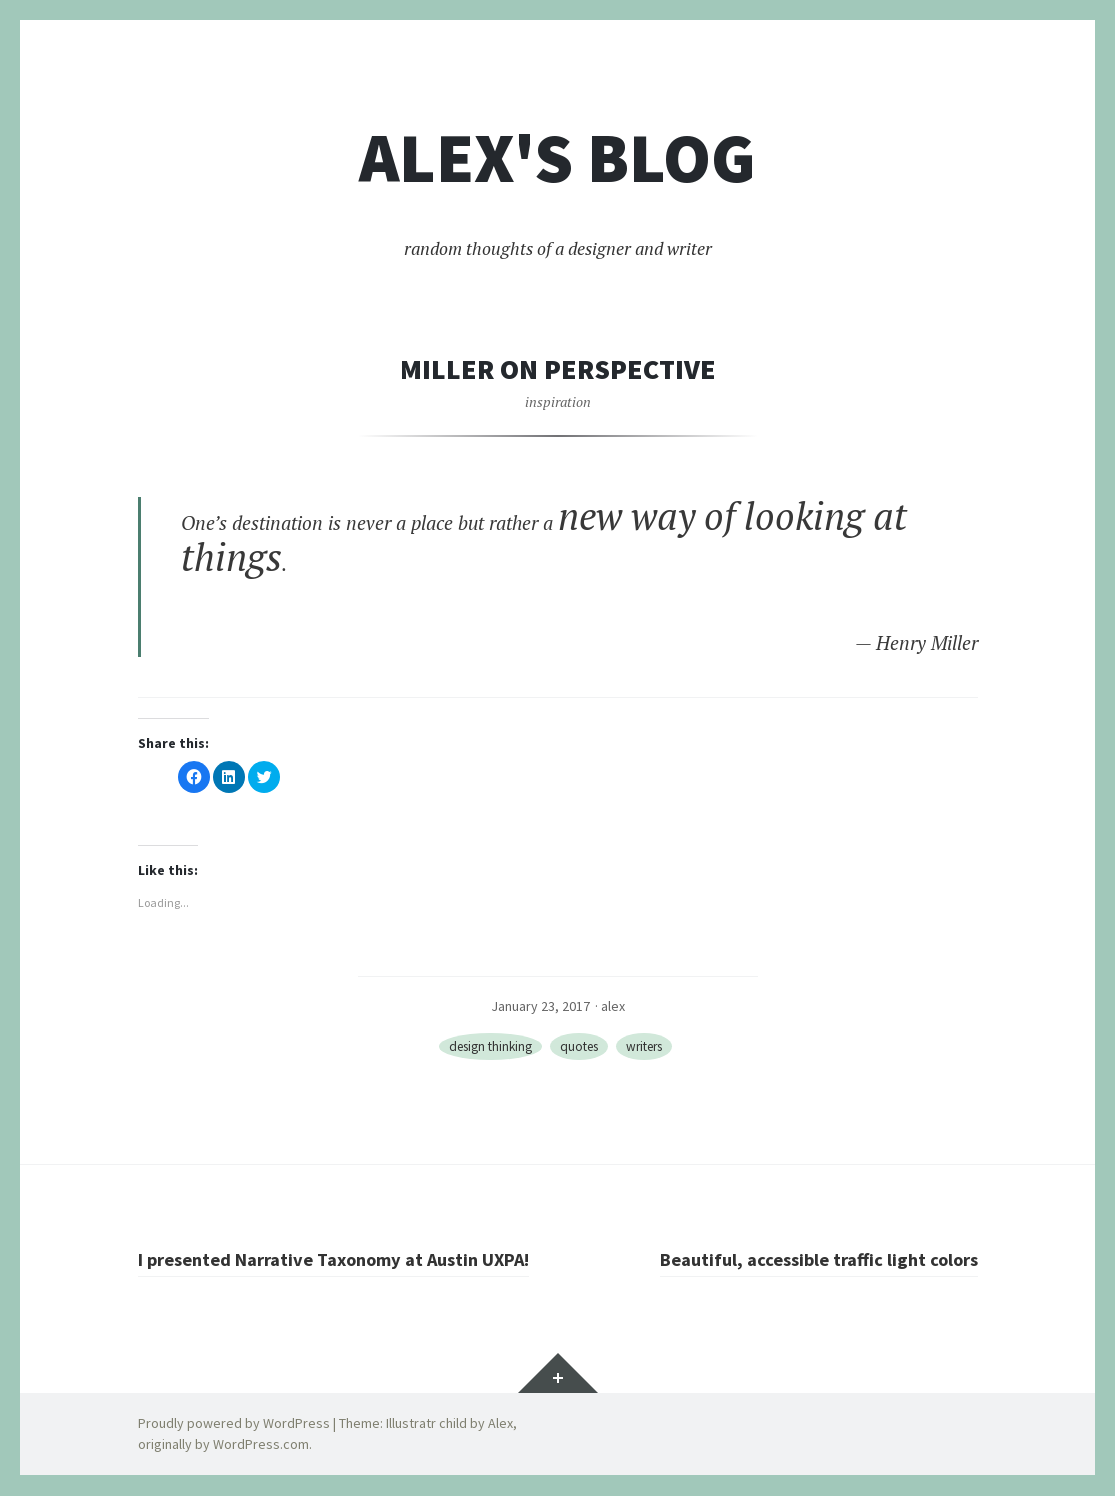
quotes (579, 1047)
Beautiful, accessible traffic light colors (812, 1259)
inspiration (558, 401)
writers (650, 1047)
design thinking (484, 1047)
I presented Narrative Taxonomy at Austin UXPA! (343, 1259)
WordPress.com (261, 1445)
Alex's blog (557, 158)
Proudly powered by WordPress (234, 1424)
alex (613, 1006)
